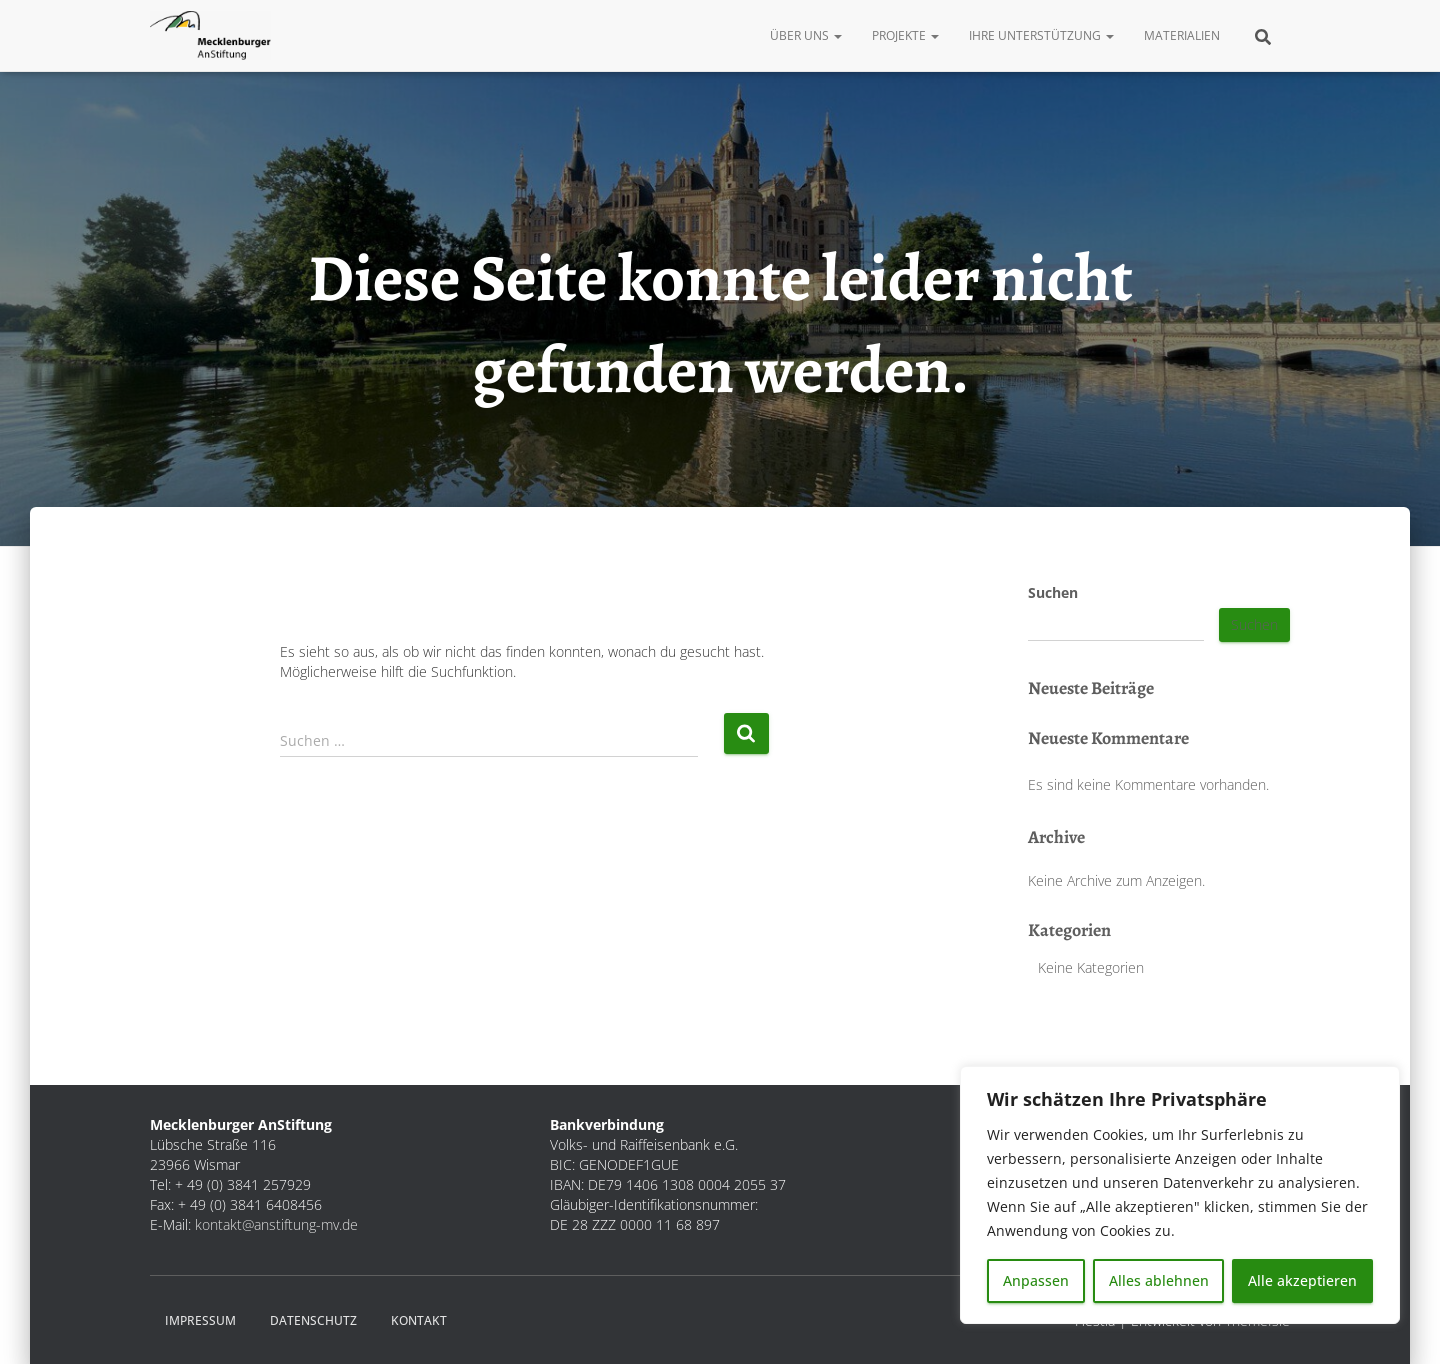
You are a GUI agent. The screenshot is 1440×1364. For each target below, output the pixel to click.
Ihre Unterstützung (1041, 35)
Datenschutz (313, 1320)
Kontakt (419, 1320)
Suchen (1053, 592)
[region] (1180, 1195)
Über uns (806, 35)
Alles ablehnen (1159, 1280)
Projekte (905, 35)
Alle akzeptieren (1302, 1280)
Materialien (1182, 35)
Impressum (200, 1320)
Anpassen (1036, 1280)
